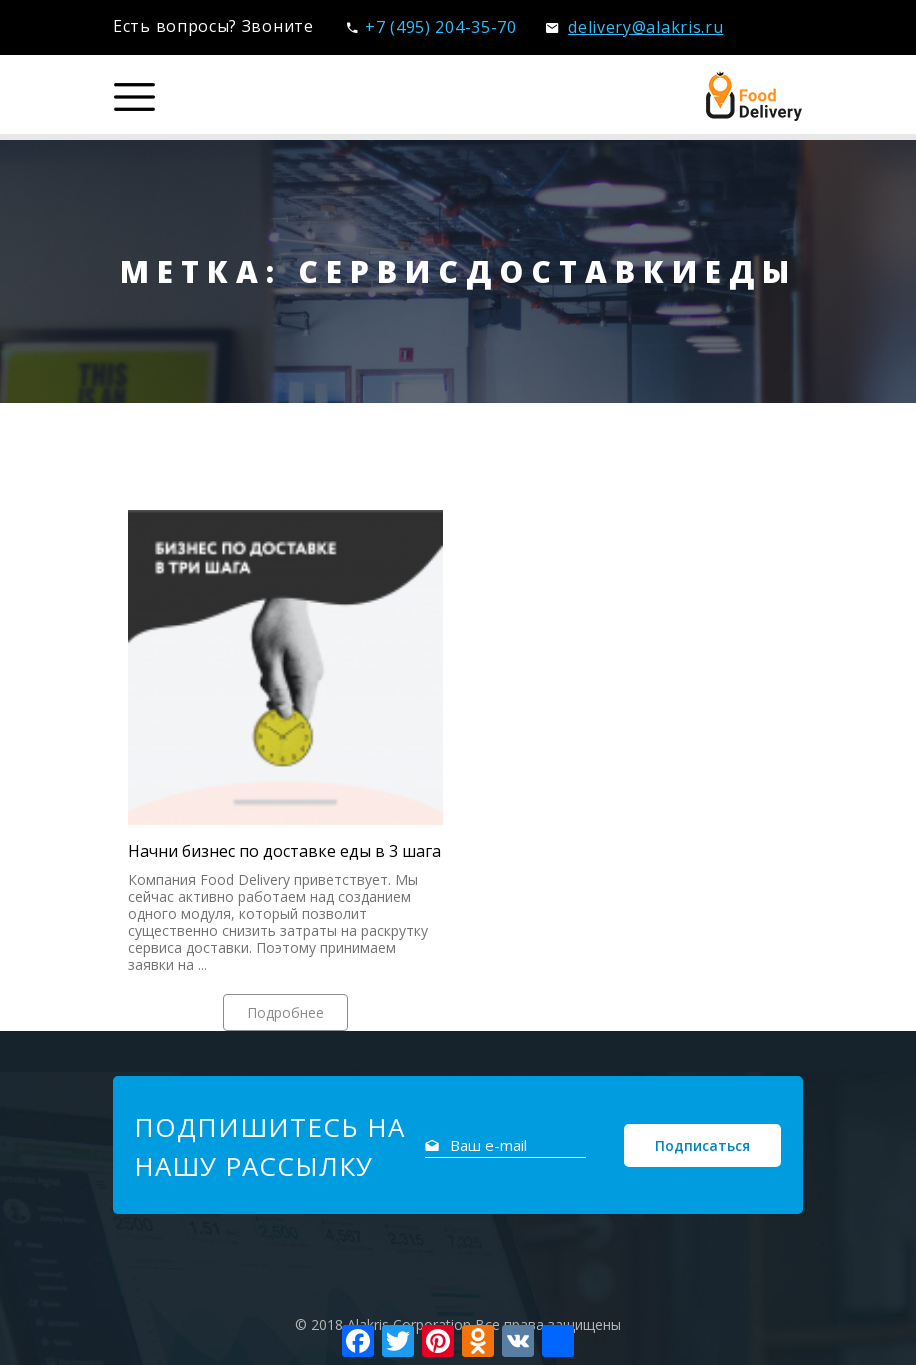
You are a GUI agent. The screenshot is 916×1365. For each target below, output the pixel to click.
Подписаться (702, 1145)
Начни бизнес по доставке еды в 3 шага (284, 851)
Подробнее (285, 1012)
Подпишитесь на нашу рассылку (269, 1146)
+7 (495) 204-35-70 (431, 27)
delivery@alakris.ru (634, 27)
